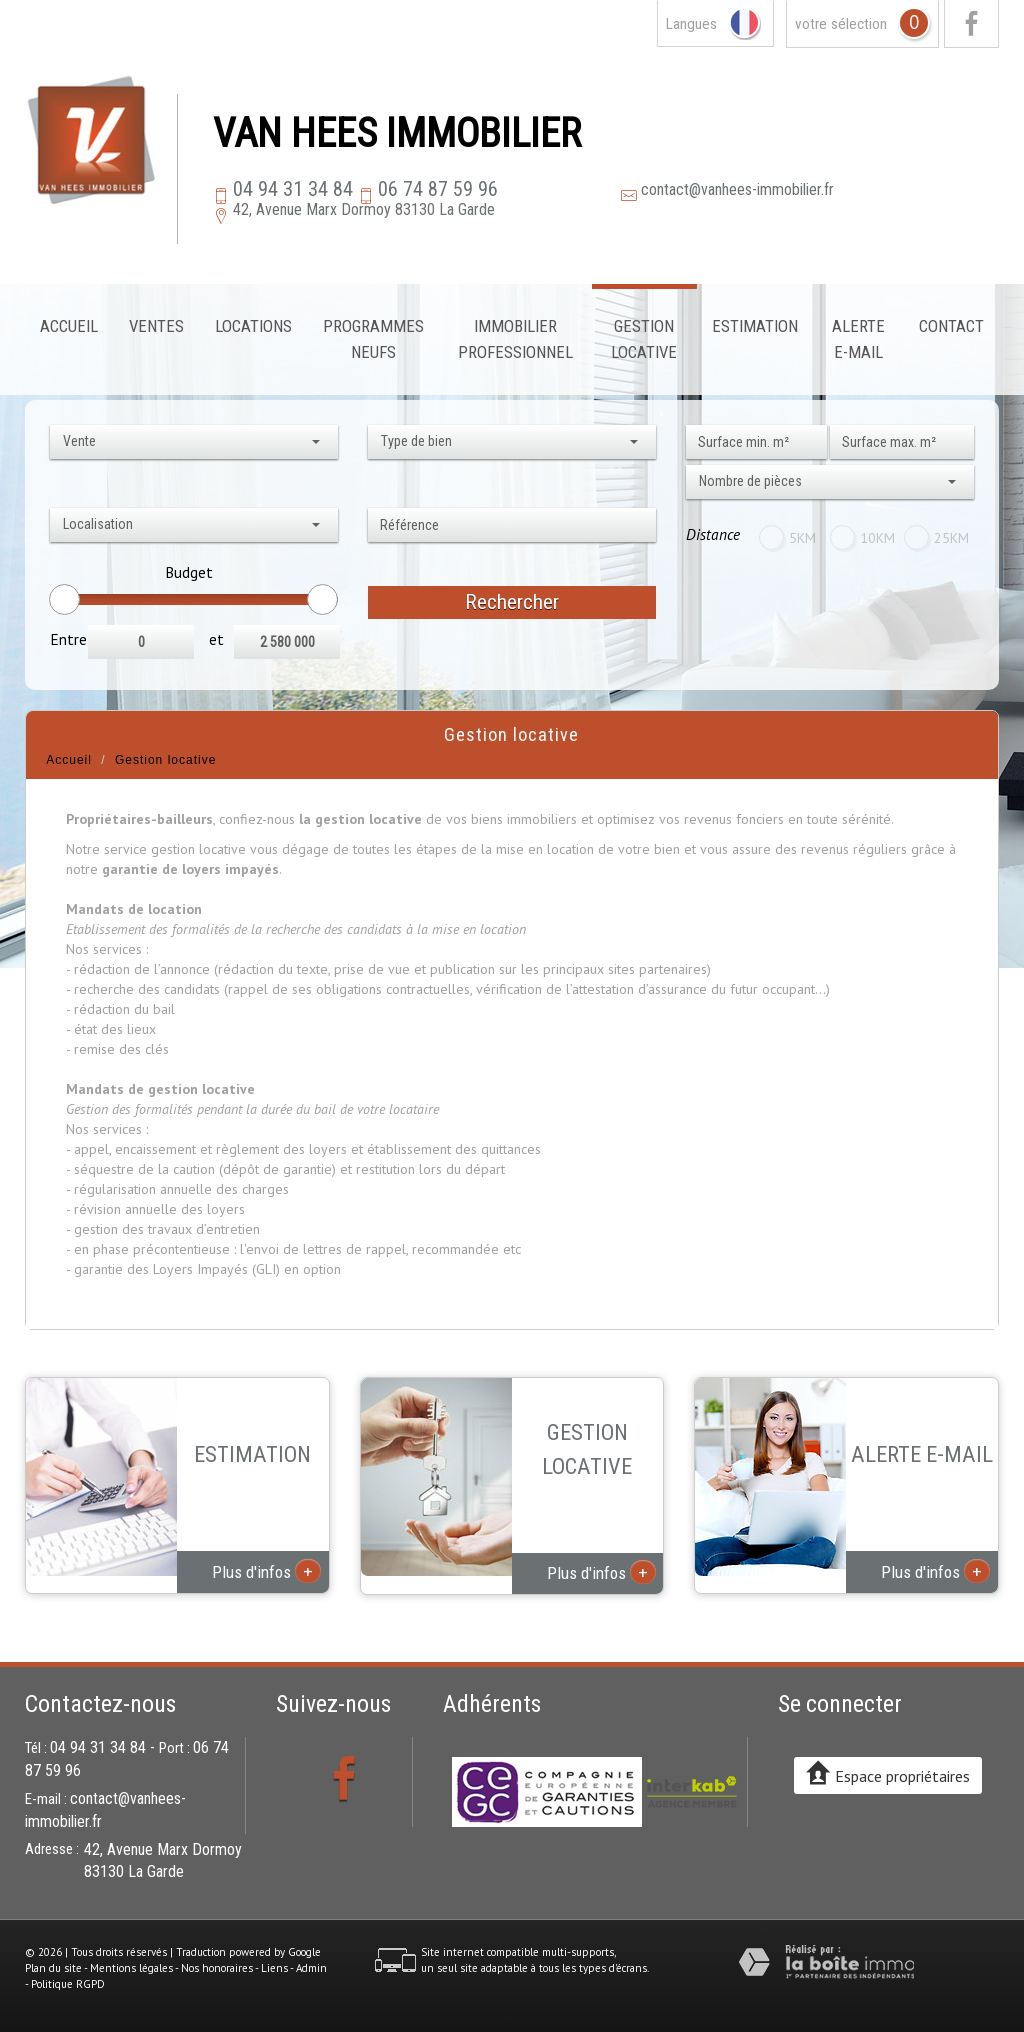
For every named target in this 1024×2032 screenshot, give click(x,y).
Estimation (755, 326)
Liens (274, 1968)
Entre (68, 639)
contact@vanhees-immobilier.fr (737, 189)
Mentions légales (131, 1968)
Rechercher (512, 602)
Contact (951, 326)
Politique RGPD (68, 1984)
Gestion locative (644, 338)
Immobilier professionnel (515, 338)
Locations (253, 326)
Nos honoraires (217, 1968)
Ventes (156, 326)
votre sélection (841, 24)
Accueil (69, 326)
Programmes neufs (373, 338)
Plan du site (53, 1968)
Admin (311, 1968)
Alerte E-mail (858, 338)
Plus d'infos (266, 1571)
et (216, 639)
